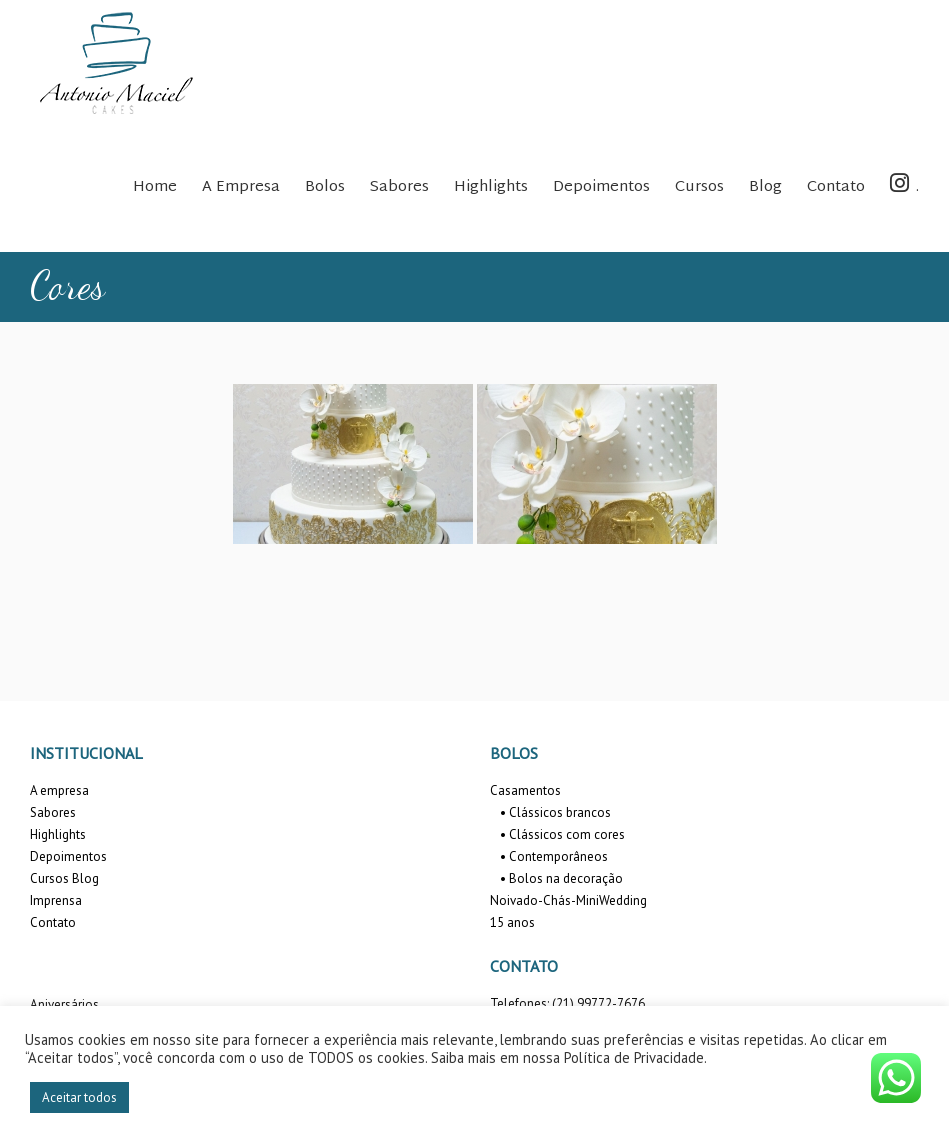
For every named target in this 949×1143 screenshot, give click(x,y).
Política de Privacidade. (635, 1057)
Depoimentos (68, 856)
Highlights (58, 834)
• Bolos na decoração (561, 878)
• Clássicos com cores (562, 834)
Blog (85, 878)
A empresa (59, 790)
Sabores (53, 812)
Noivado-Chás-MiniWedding (568, 900)
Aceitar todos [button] (79, 1097)
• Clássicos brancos (555, 812)
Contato (53, 922)
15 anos (512, 922)
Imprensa (56, 900)
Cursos (49, 878)
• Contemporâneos (554, 856)
